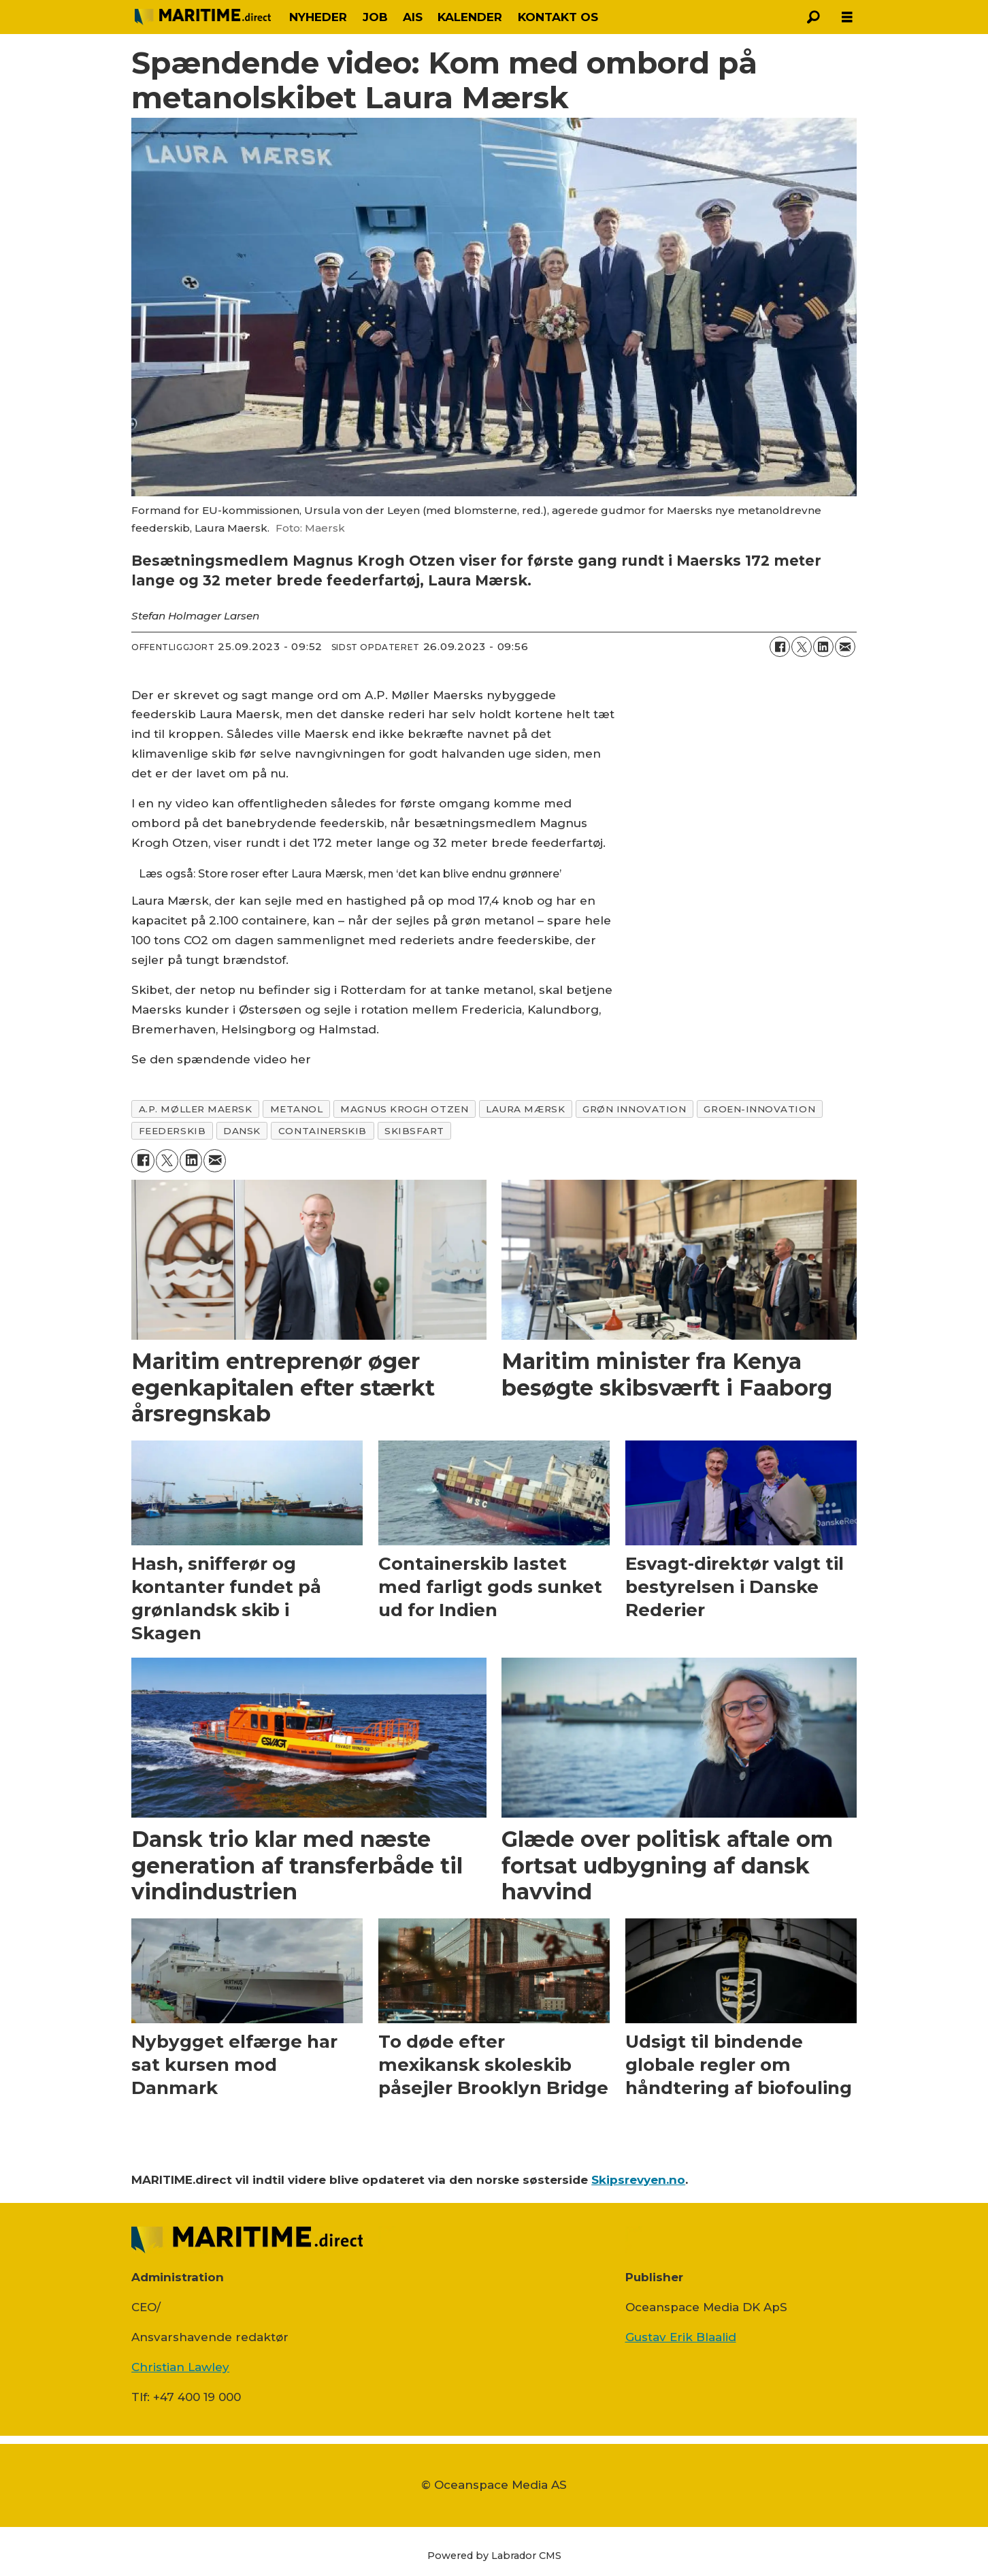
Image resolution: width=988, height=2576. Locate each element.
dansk (242, 1130)
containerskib (322, 1130)
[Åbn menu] (847, 17)
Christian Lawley (180, 2367)
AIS (413, 17)
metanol (296, 1109)
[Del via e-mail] (845, 647)
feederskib (172, 1130)
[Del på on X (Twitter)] (801, 647)
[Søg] (813, 17)
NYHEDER (318, 17)
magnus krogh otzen (404, 1109)
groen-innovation (759, 1109)
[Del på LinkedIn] (823, 647)
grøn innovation (634, 1109)
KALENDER (470, 17)
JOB (375, 17)
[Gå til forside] (203, 17)
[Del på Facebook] (780, 647)
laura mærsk (525, 1109)
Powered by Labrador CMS (494, 2555)
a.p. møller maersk (195, 1109)
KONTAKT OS (558, 17)
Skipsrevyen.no (638, 2180)
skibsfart (414, 1130)
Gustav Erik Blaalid (680, 2337)
